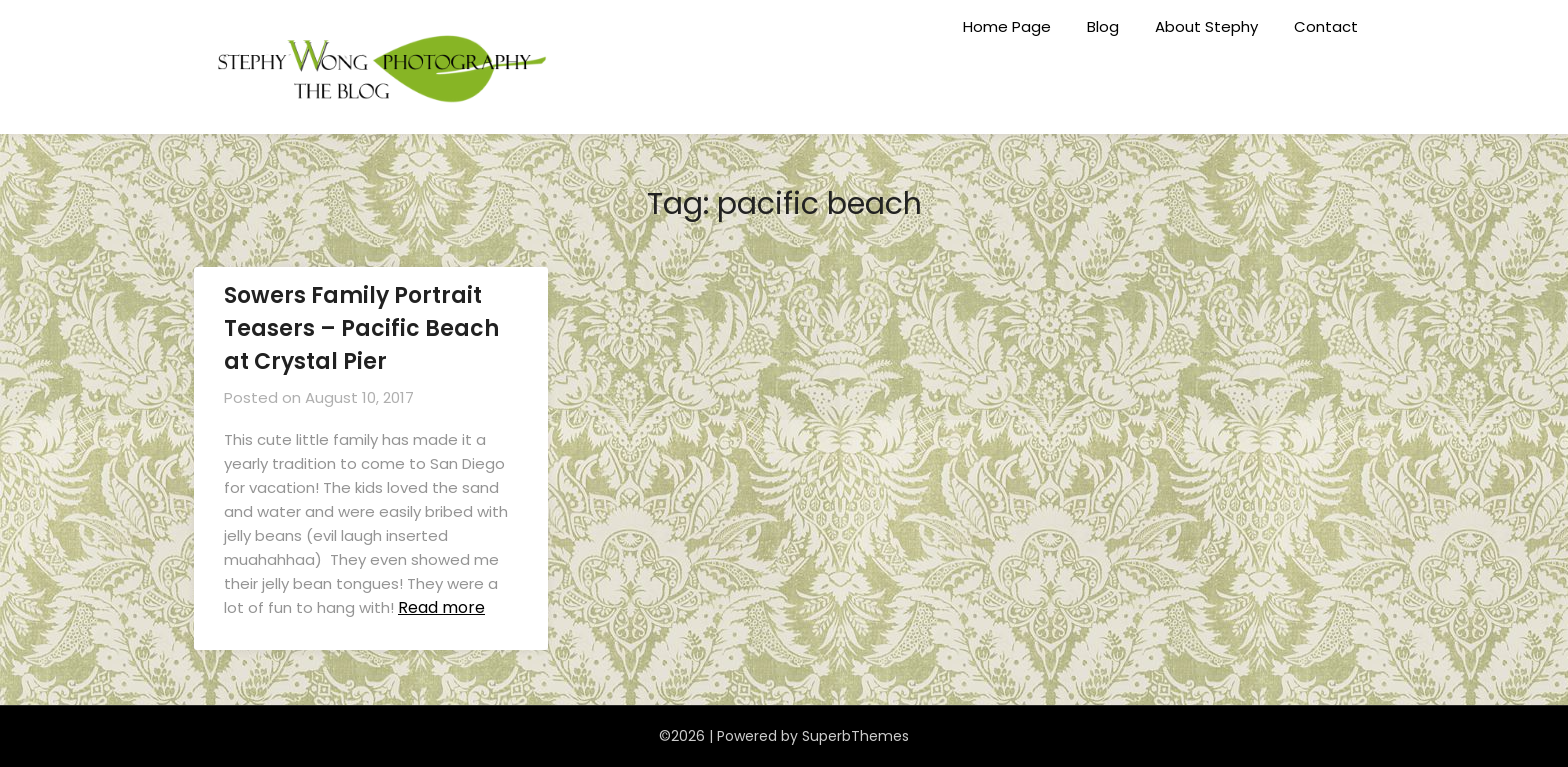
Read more (441, 607)
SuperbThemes (855, 736)
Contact (1326, 26)
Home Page (1007, 26)
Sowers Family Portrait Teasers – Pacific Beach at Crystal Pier (361, 328)
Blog (1103, 26)
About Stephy (1206, 26)
